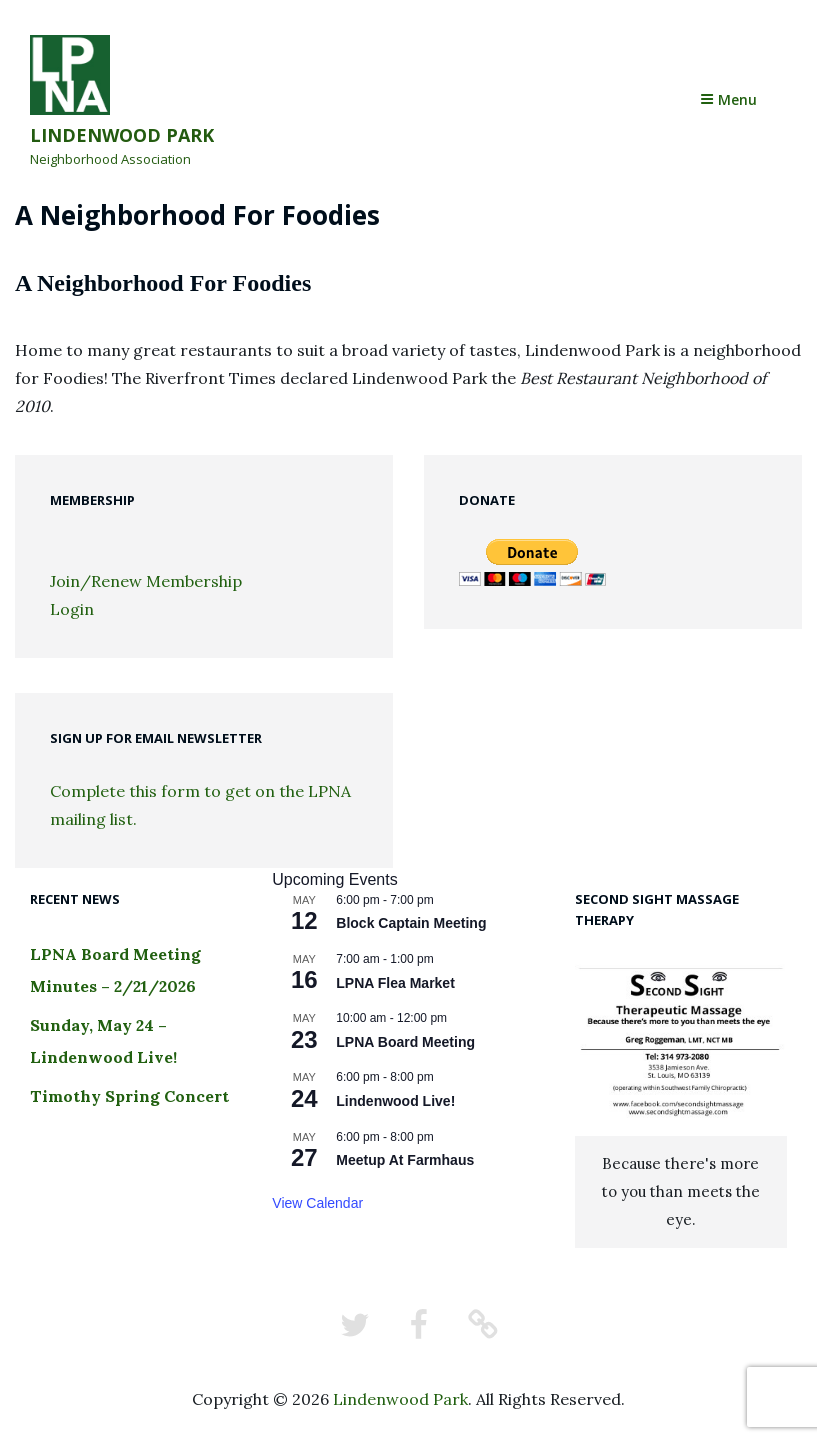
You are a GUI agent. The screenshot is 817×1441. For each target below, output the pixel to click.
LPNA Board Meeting (405, 1042)
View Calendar (317, 1203)
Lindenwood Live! (395, 1101)
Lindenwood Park (122, 135)
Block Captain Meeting (411, 923)
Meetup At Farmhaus (405, 1160)
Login (72, 609)
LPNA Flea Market (395, 983)
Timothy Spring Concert (129, 1096)
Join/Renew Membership (146, 581)
